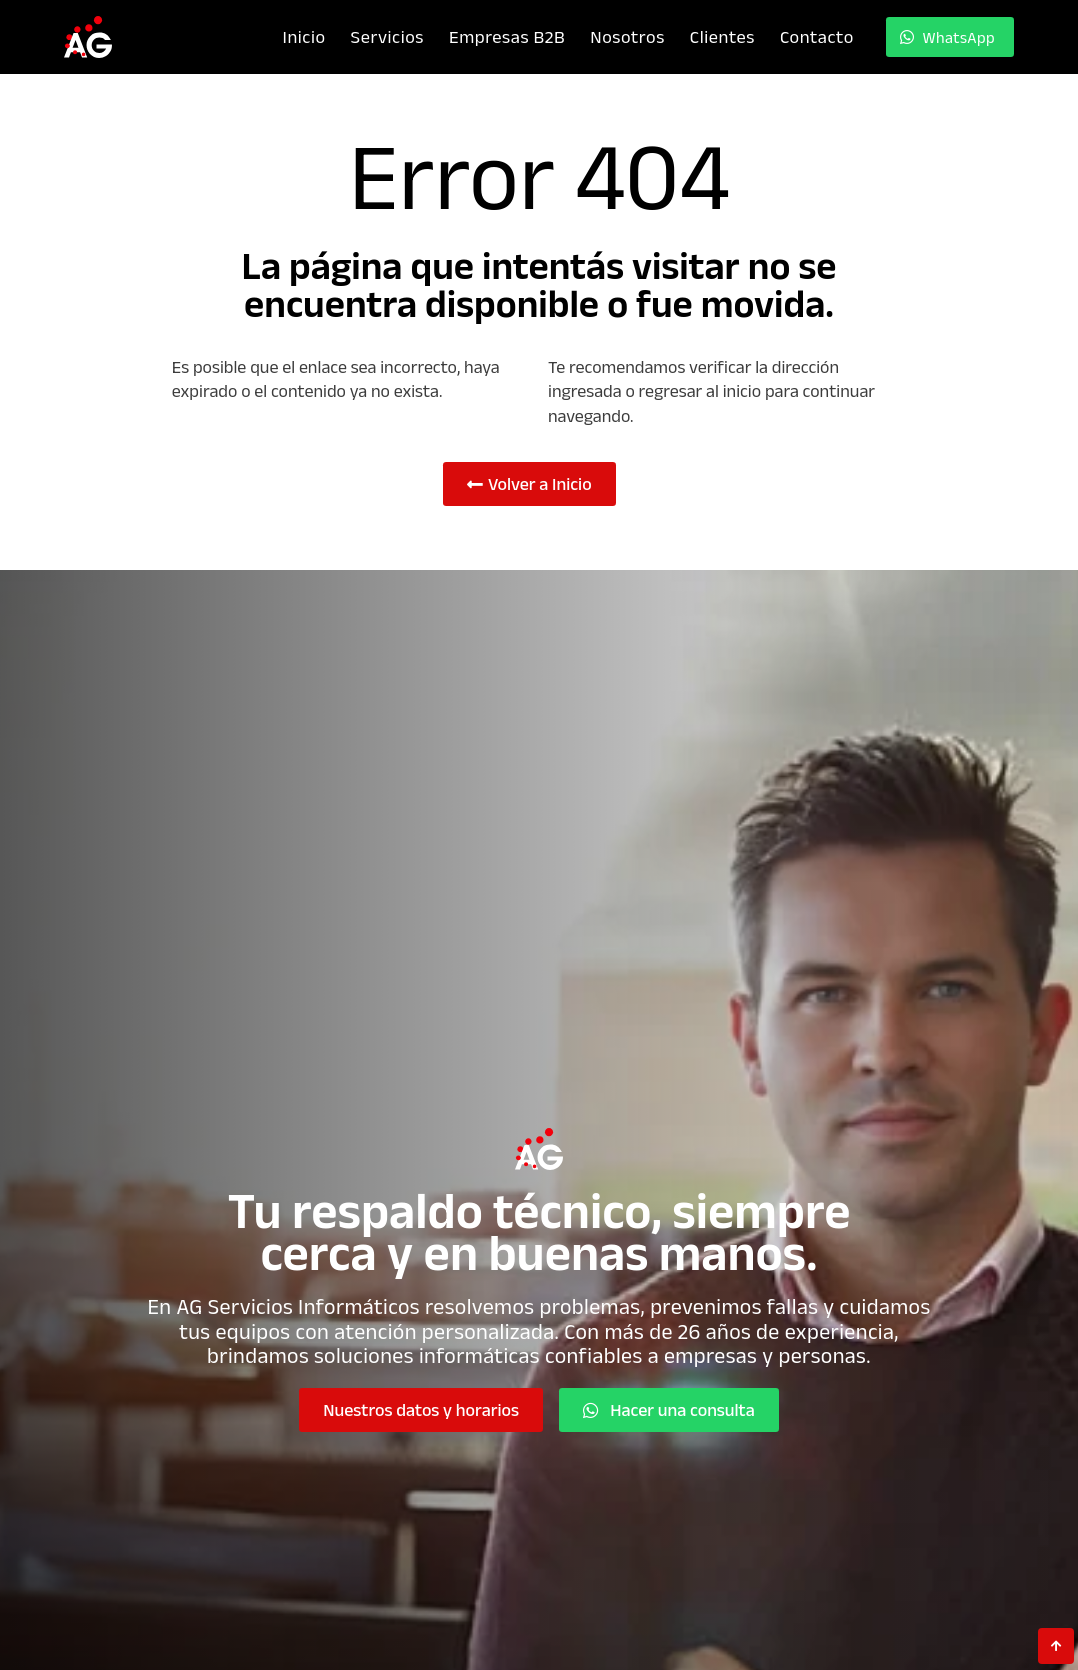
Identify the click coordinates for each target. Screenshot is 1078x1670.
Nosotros (627, 36)
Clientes (721, 36)
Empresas (507, 36)
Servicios (386, 36)
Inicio (303, 36)
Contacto (817, 36)
